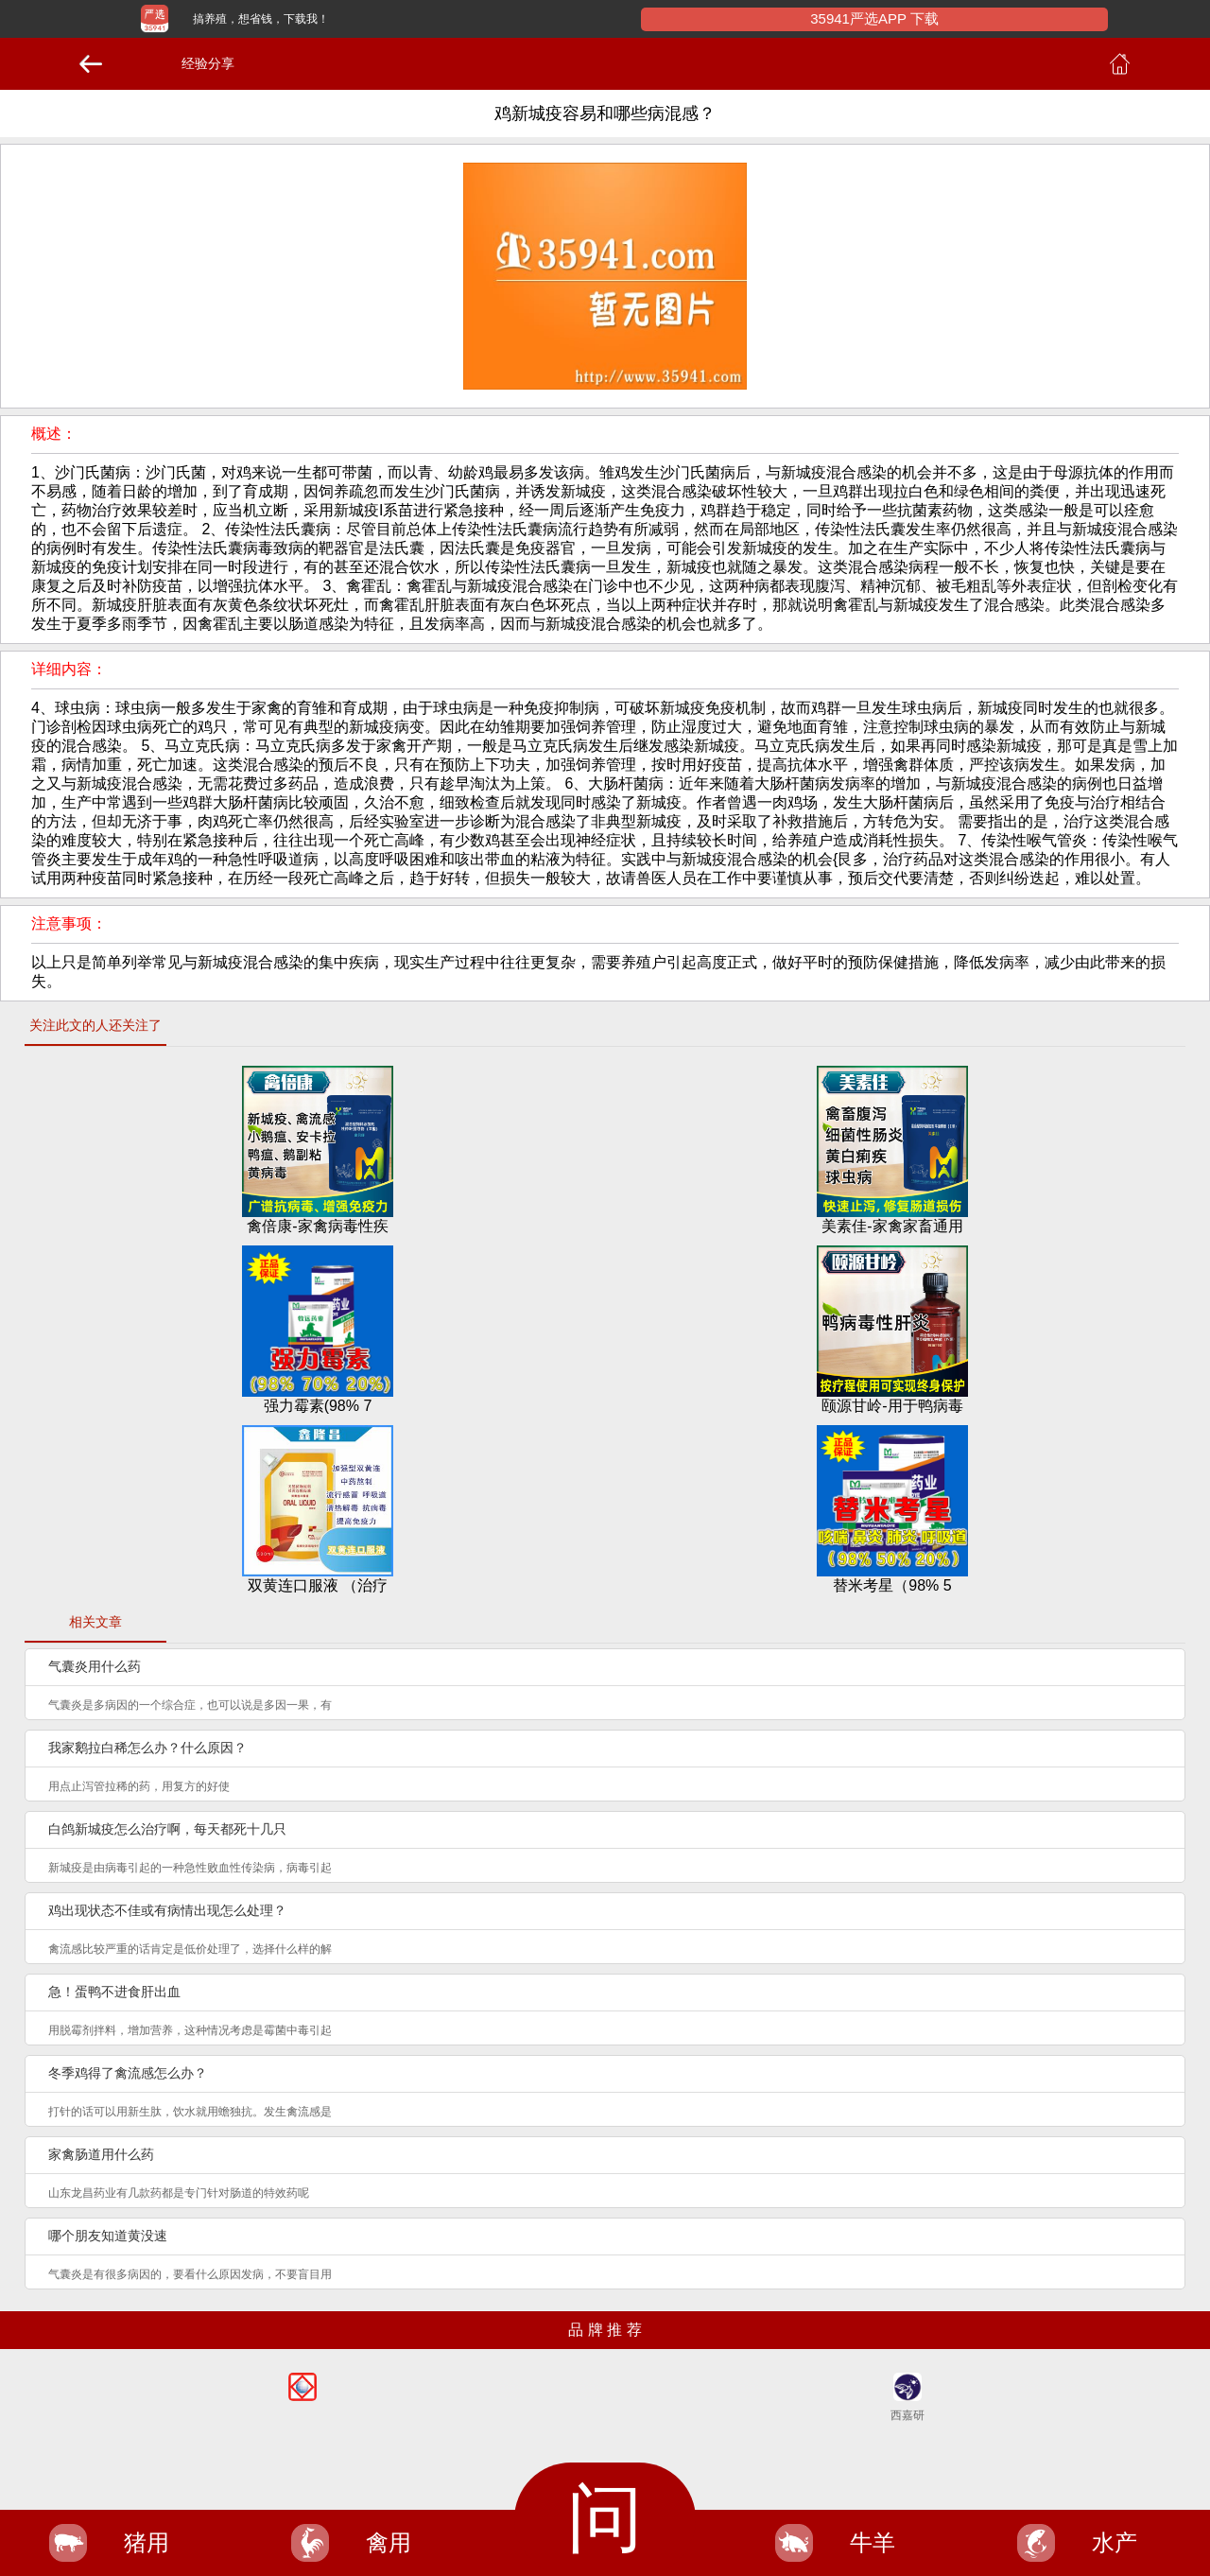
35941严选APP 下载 (874, 18)
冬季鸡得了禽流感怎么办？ (127, 2072)
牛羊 (872, 2542)
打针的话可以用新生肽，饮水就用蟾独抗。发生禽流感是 (190, 2111)
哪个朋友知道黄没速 (107, 2235)
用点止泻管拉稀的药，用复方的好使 (139, 1786)
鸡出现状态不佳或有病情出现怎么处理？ (167, 1910)
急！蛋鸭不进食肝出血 (114, 1991)
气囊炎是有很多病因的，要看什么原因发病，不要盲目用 (190, 2274)
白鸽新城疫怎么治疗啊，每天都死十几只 (167, 1828)
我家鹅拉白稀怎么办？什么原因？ (147, 1747)
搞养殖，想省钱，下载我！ (261, 19)
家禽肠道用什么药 (101, 2154)
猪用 (146, 2542)
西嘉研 (907, 2415)
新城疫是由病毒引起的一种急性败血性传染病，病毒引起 (190, 1867)
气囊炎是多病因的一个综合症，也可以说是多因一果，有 (190, 1705)
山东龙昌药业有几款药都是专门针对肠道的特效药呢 (178, 2193)
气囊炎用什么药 (94, 1666)
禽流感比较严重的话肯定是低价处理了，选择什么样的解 (190, 1949)
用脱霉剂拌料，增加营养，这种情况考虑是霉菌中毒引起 (190, 2030)
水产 (1114, 2542)
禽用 (388, 2542)
